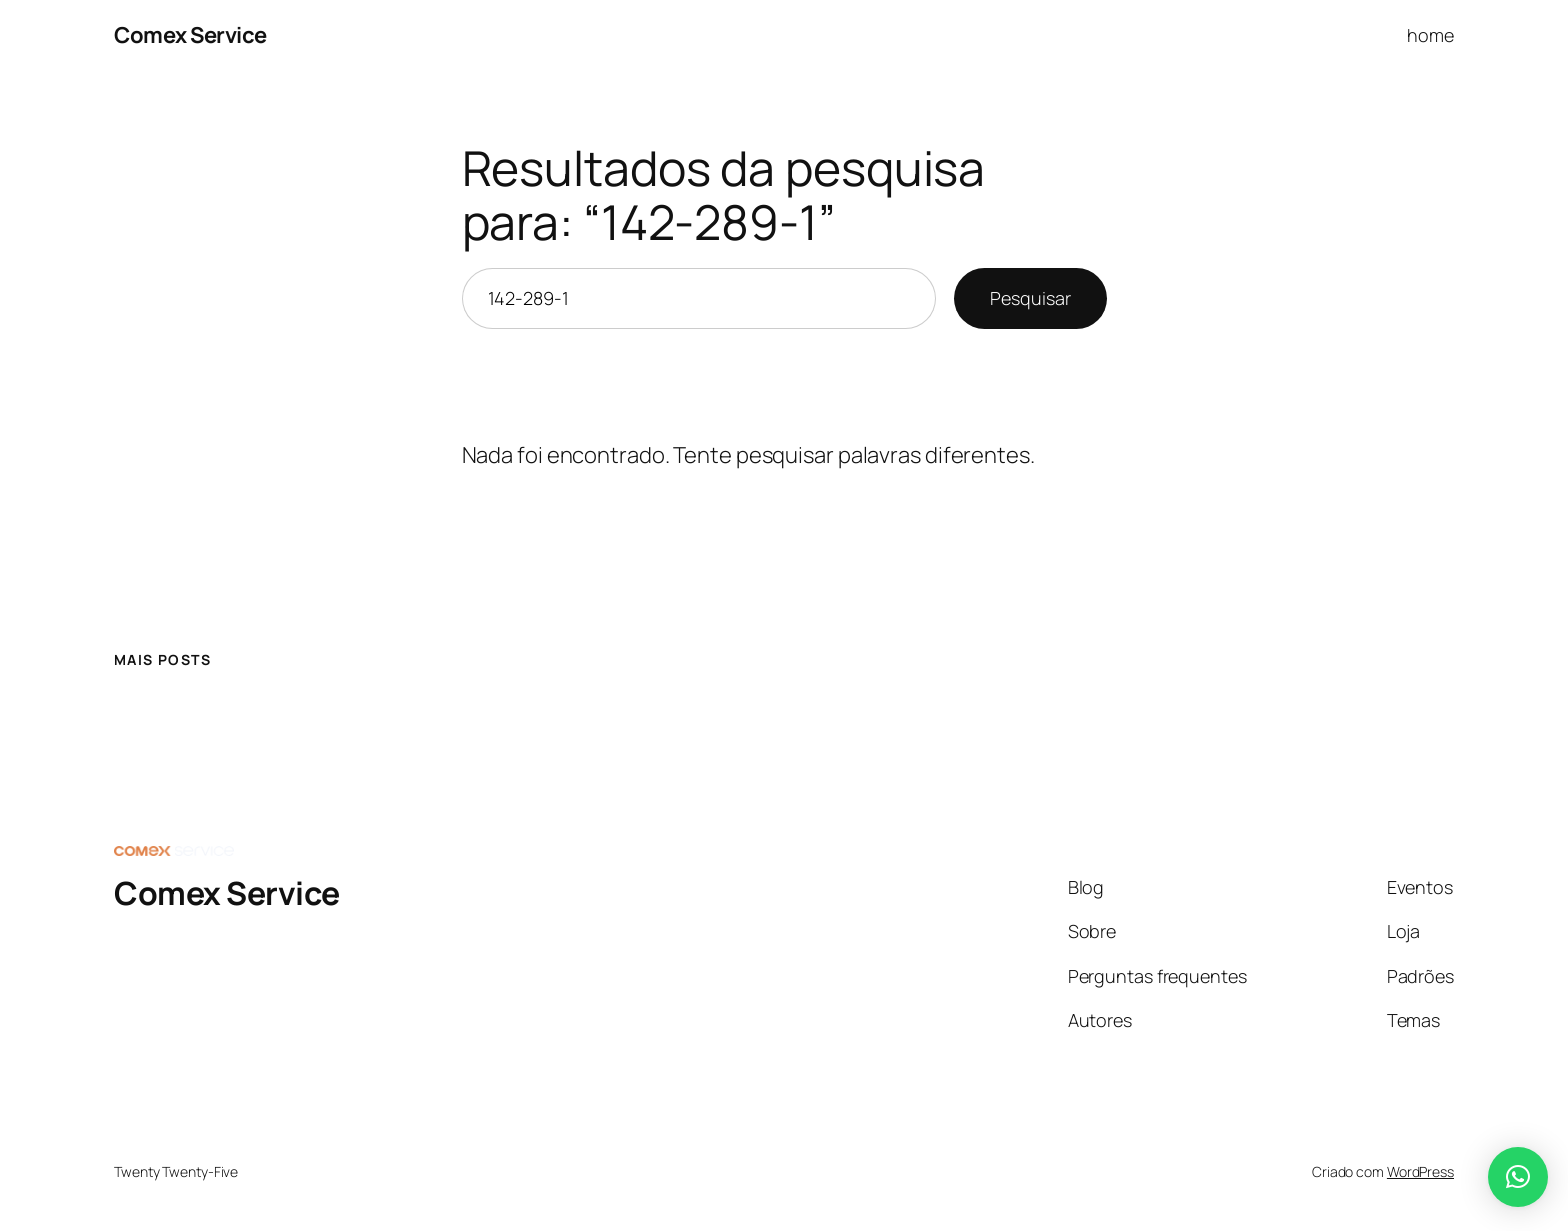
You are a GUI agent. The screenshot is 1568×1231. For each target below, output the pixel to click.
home (1430, 35)
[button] (1518, 1177)
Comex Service (190, 35)
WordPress (1420, 1171)
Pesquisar (1030, 298)
